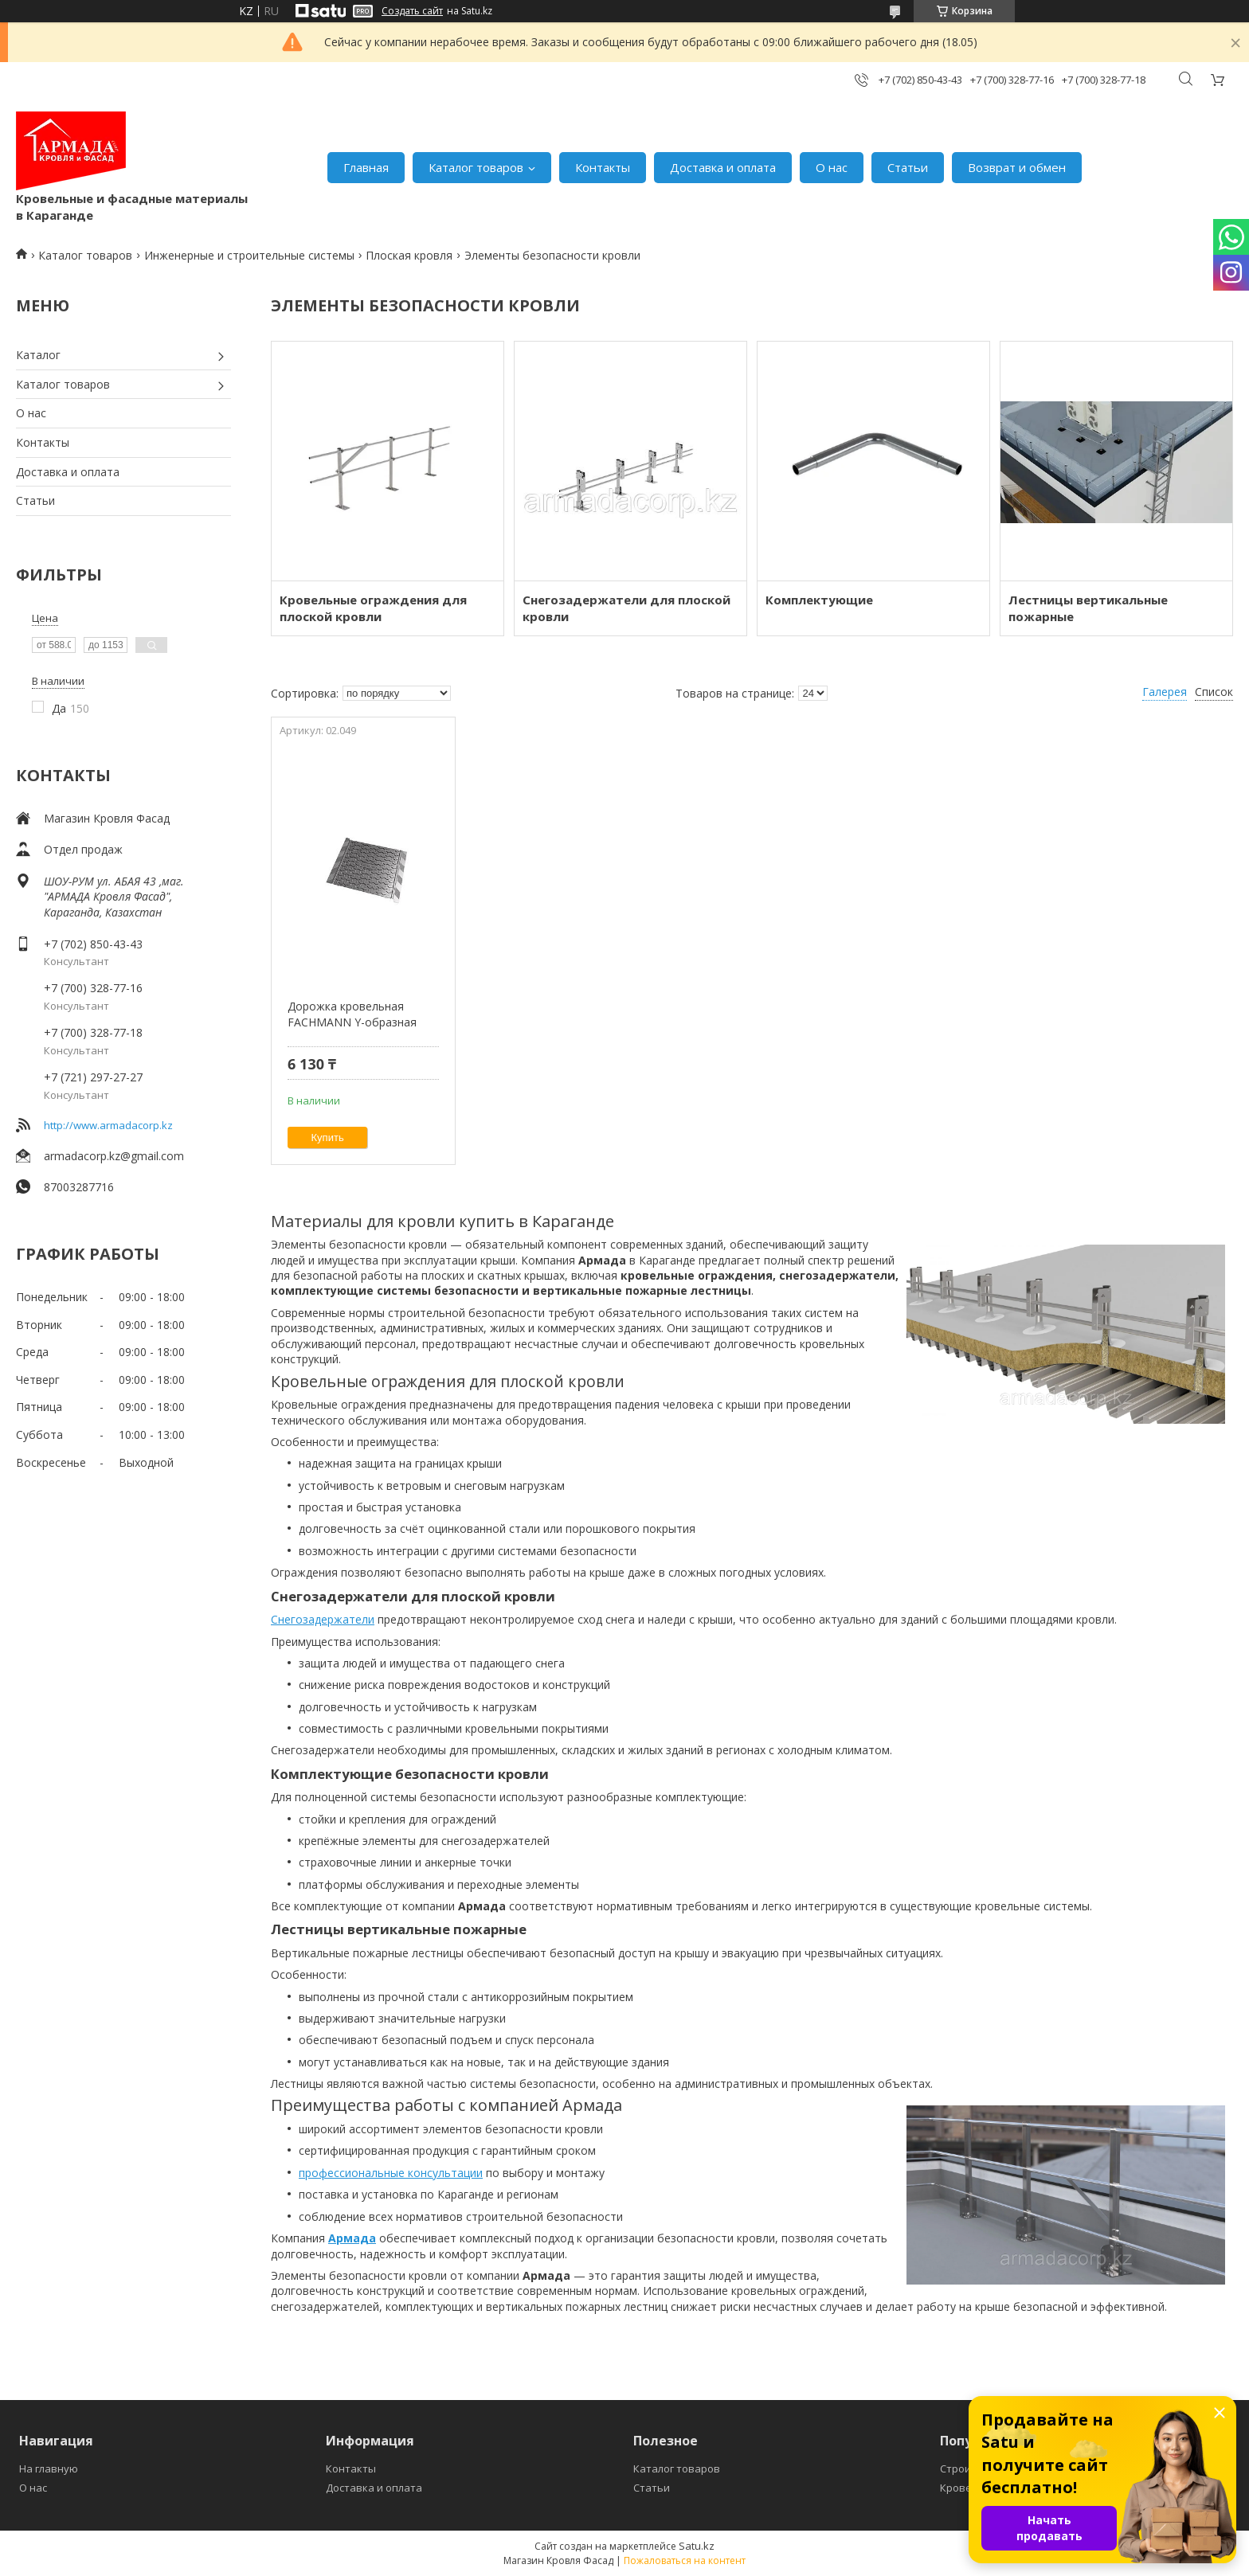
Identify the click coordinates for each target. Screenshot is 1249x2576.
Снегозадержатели (322, 1619)
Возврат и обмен (1017, 167)
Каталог (38, 354)
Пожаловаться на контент (685, 2560)
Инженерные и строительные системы (249, 255)
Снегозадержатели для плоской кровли (626, 608)
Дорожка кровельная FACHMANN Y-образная (352, 1014)
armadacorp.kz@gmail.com (114, 1155)
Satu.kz (697, 2546)
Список (1214, 691)
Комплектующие (819, 600)
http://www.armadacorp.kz (108, 1125)
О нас (832, 167)
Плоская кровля (409, 255)
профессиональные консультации (391, 2172)
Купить (327, 1137)
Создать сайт (412, 11)
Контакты (602, 167)
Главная (366, 167)
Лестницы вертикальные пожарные (1088, 608)
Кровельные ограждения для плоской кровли (373, 608)
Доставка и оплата (723, 167)
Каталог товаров (476, 167)
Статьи (907, 167)
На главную (48, 2468)
